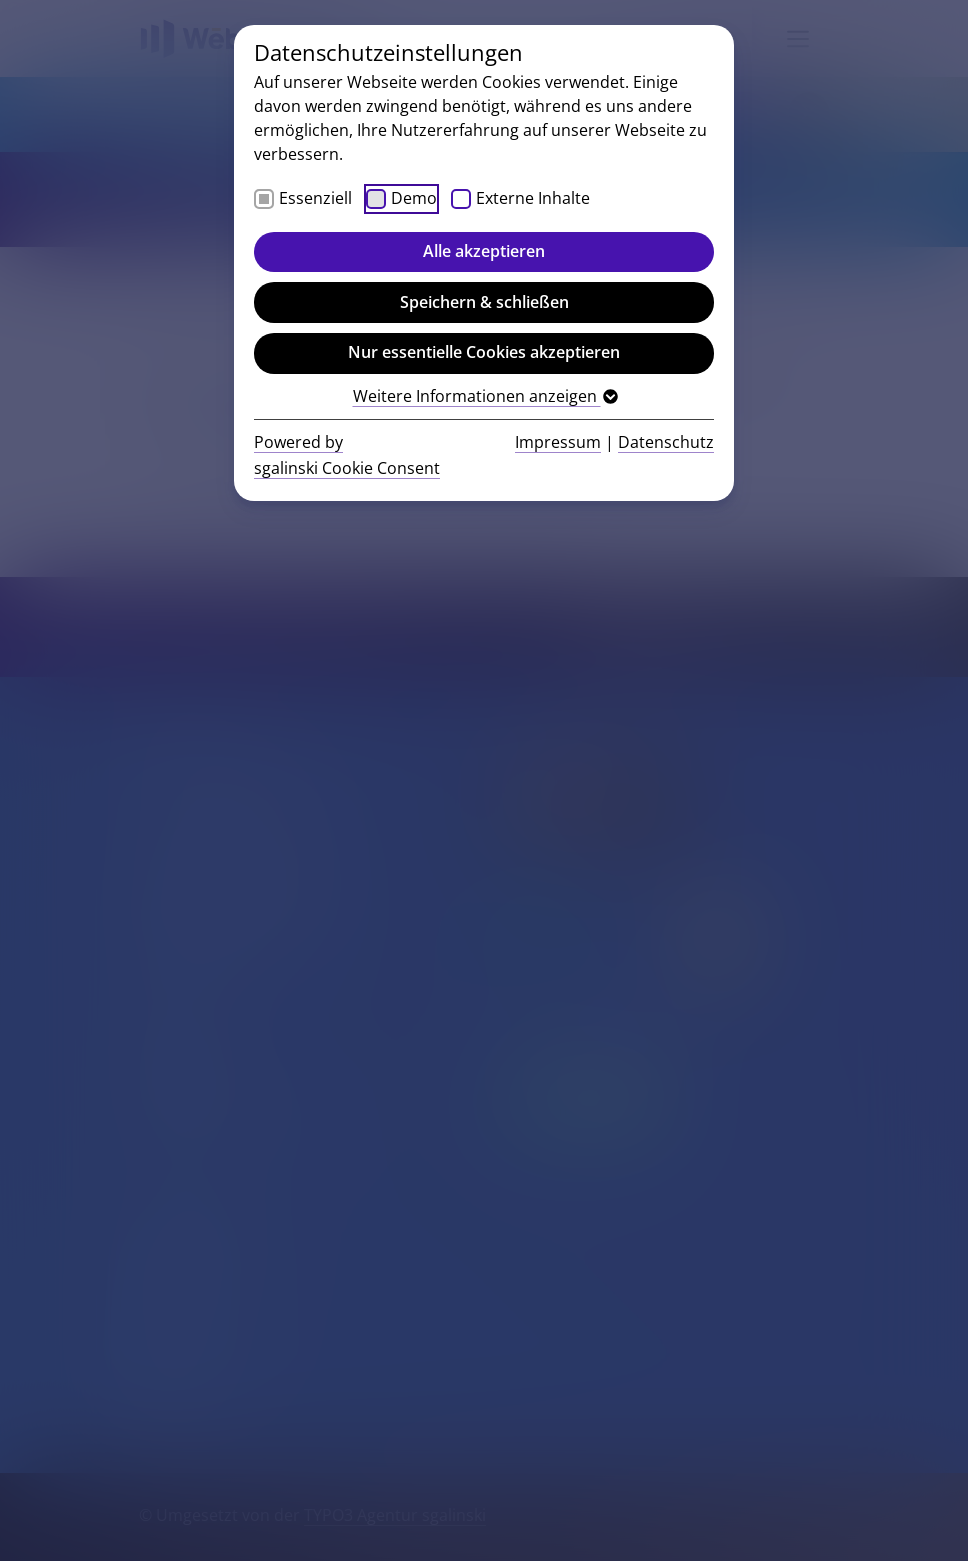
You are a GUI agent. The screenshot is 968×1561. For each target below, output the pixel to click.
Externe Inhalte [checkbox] (533, 198)
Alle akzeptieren (484, 251)
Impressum (558, 442)
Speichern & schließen (484, 302)
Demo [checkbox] (414, 198)
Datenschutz (666, 442)
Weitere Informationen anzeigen (484, 396)
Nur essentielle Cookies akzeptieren (484, 352)
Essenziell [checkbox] (315, 198)
